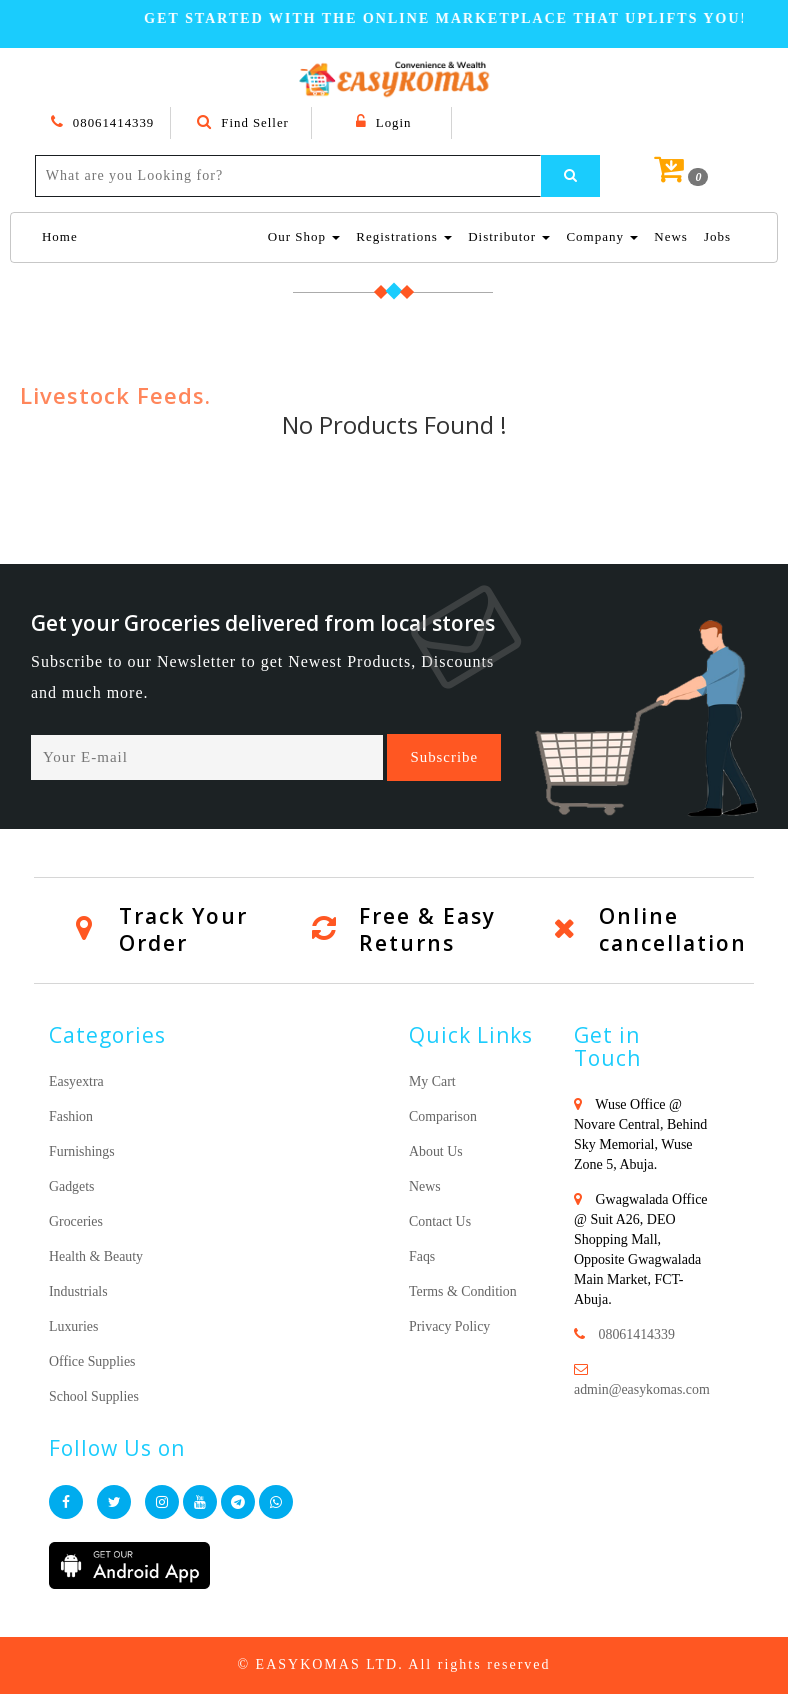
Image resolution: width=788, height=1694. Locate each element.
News (671, 236)
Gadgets (72, 1186)
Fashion (71, 1116)
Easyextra (76, 1081)
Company (602, 236)
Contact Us (440, 1221)
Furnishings (82, 1151)
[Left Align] (571, 176)
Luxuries (74, 1326)
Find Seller (243, 122)
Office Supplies (92, 1361)
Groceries (76, 1221)
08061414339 (102, 122)
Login (383, 122)
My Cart (432, 1081)
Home (60, 235)
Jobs (717, 236)
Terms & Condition (463, 1291)
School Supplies (94, 1396)
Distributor (509, 236)
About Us (436, 1151)
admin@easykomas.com (642, 1389)
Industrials (78, 1291)
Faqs (422, 1256)
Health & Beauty (96, 1256)
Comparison (443, 1116)
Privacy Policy (450, 1326)
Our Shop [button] (304, 236)
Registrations (404, 236)
